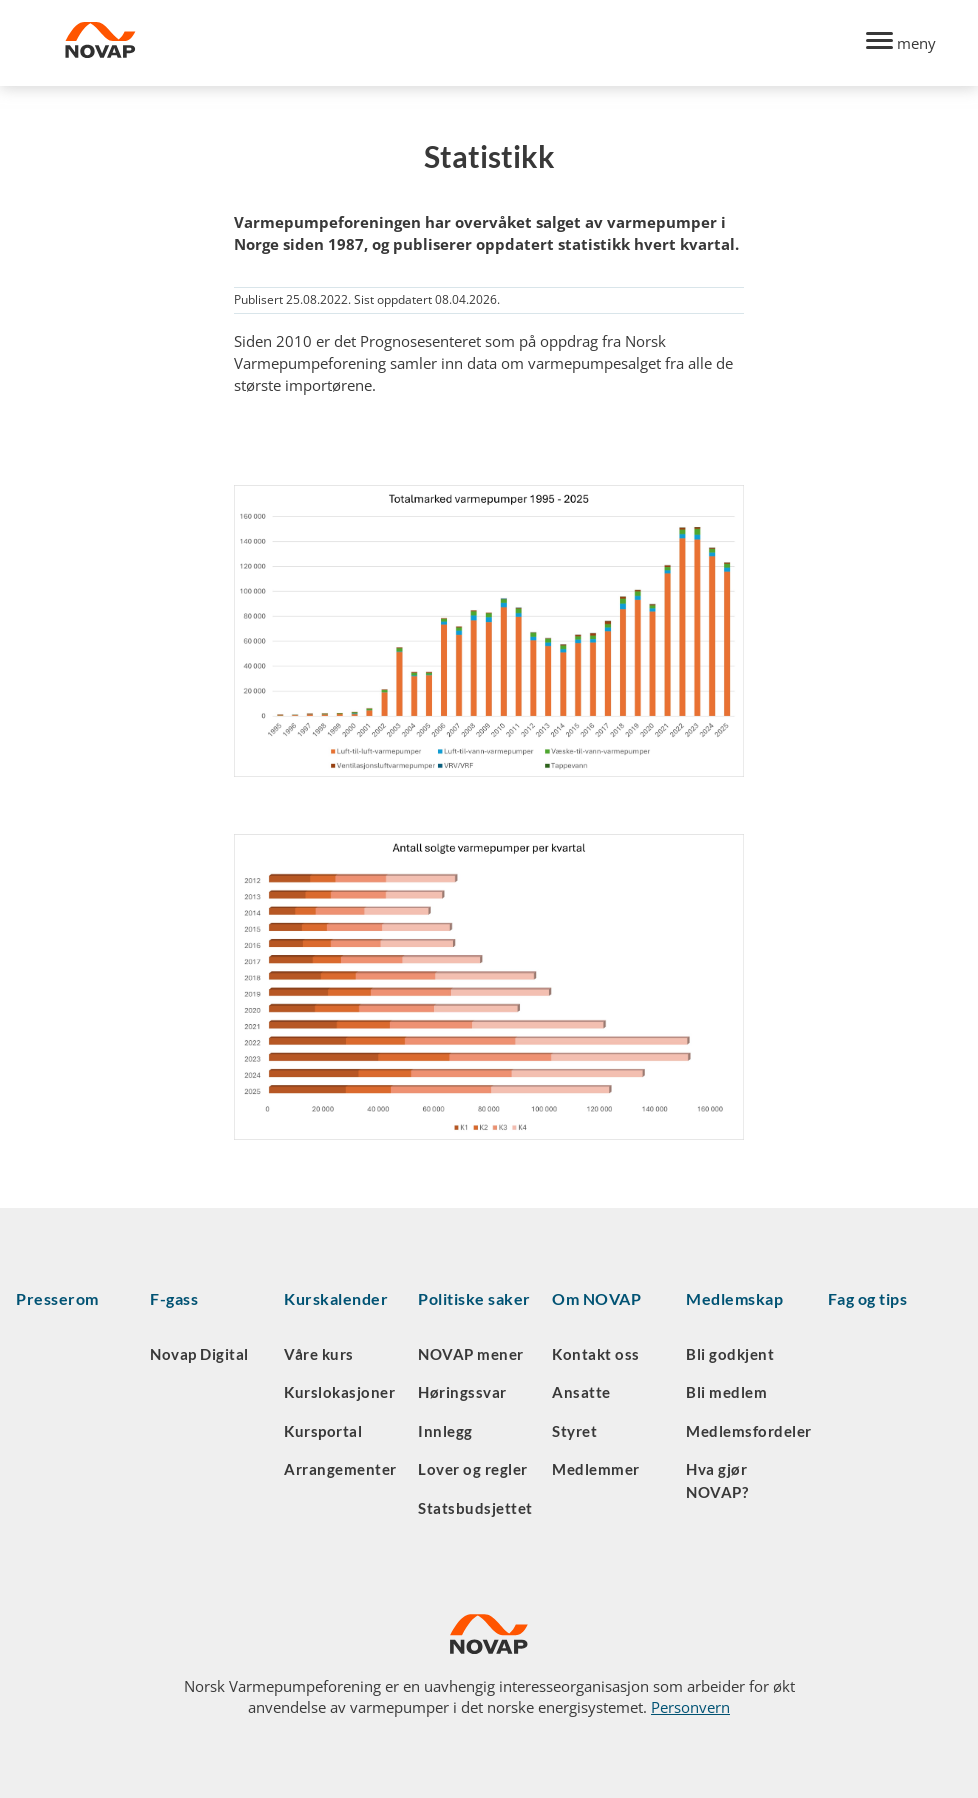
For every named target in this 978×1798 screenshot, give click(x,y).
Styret (574, 1431)
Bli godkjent (730, 1354)
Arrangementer (340, 1469)
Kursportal (323, 1431)
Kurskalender (336, 1298)
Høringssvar (462, 1392)
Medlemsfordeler (749, 1431)
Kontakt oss (596, 1354)
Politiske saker (474, 1298)
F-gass (174, 1298)
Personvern (690, 1707)
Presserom (57, 1298)
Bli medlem (726, 1392)
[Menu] (901, 43)
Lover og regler (473, 1469)
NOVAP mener (471, 1354)
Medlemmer (596, 1469)
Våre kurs (319, 1354)
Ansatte (581, 1392)
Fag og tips (868, 1298)
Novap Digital (199, 1354)
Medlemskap (734, 1298)
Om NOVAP (596, 1298)
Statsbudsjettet (475, 1508)
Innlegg (445, 1431)
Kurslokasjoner (339, 1392)
